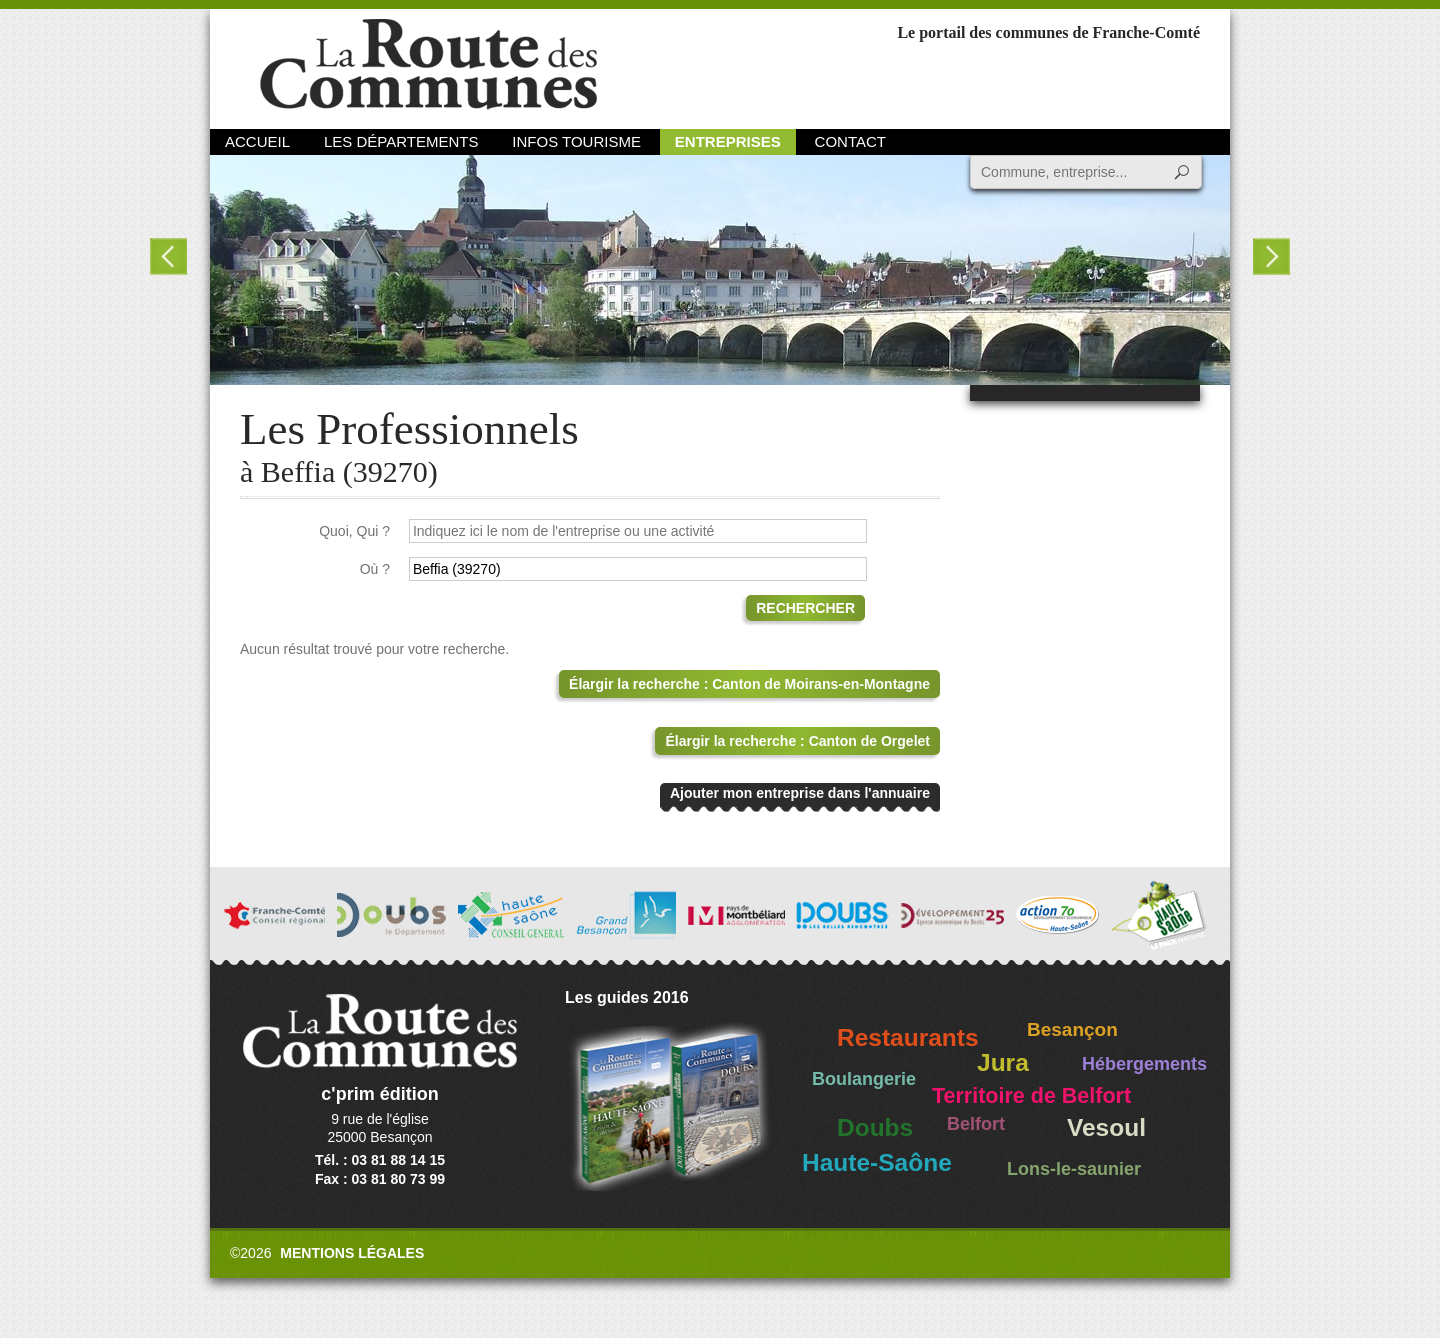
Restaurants (908, 1037)
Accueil (257, 141)
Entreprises (728, 141)
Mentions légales (352, 1253)
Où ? (375, 569)
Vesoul (1106, 1127)
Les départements (401, 141)
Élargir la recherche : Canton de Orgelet (797, 741)
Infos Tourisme (576, 141)
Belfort (976, 1124)
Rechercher (805, 608)
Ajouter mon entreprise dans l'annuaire (800, 793)
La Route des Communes (428, 64)
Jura (1003, 1062)
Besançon (1072, 1029)
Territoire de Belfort (1031, 1096)
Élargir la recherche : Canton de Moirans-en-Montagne (749, 684)
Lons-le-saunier (1074, 1169)
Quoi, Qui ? (354, 531)
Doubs (875, 1127)
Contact (850, 141)
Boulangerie (864, 1079)
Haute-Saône (877, 1162)
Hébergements (1144, 1064)
